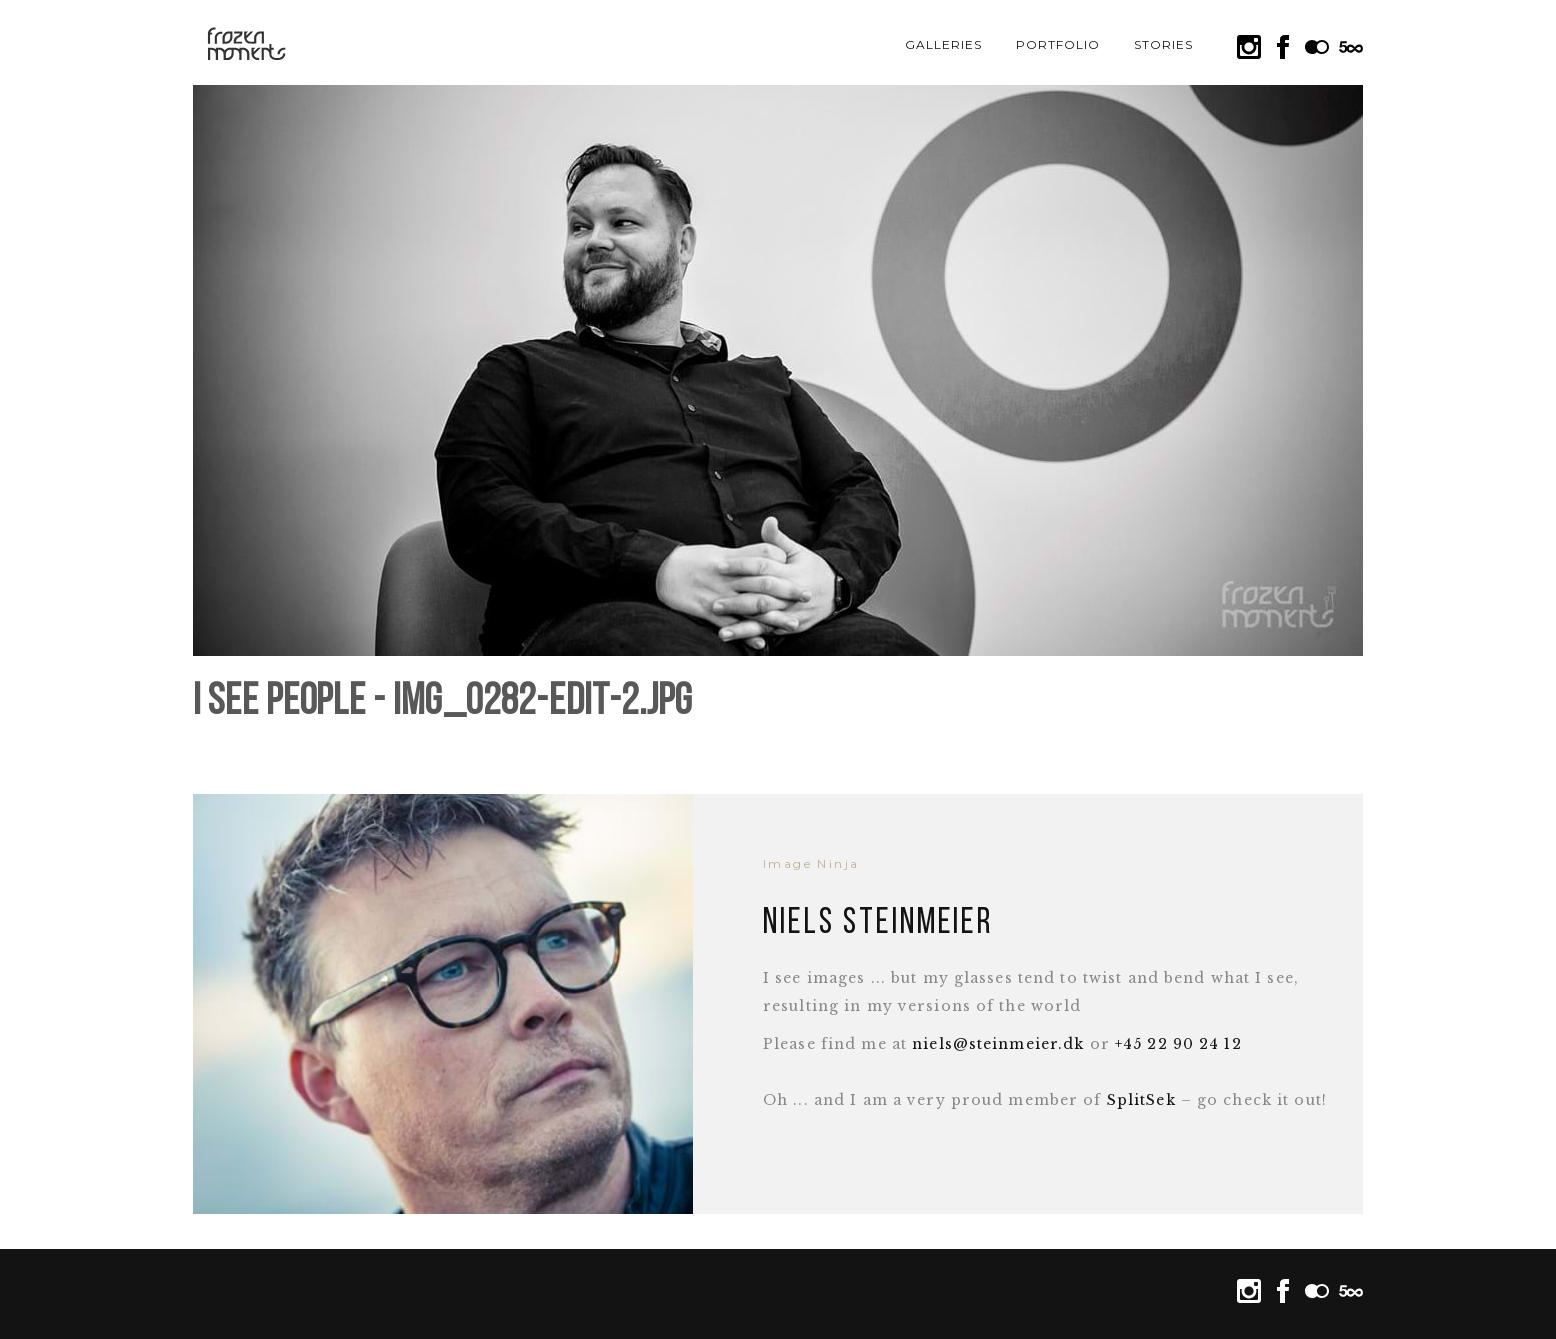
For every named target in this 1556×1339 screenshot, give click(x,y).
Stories (1163, 44)
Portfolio (1058, 44)
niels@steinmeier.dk (998, 1044)
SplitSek (1141, 1100)
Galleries (943, 44)
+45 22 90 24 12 (1178, 1044)
